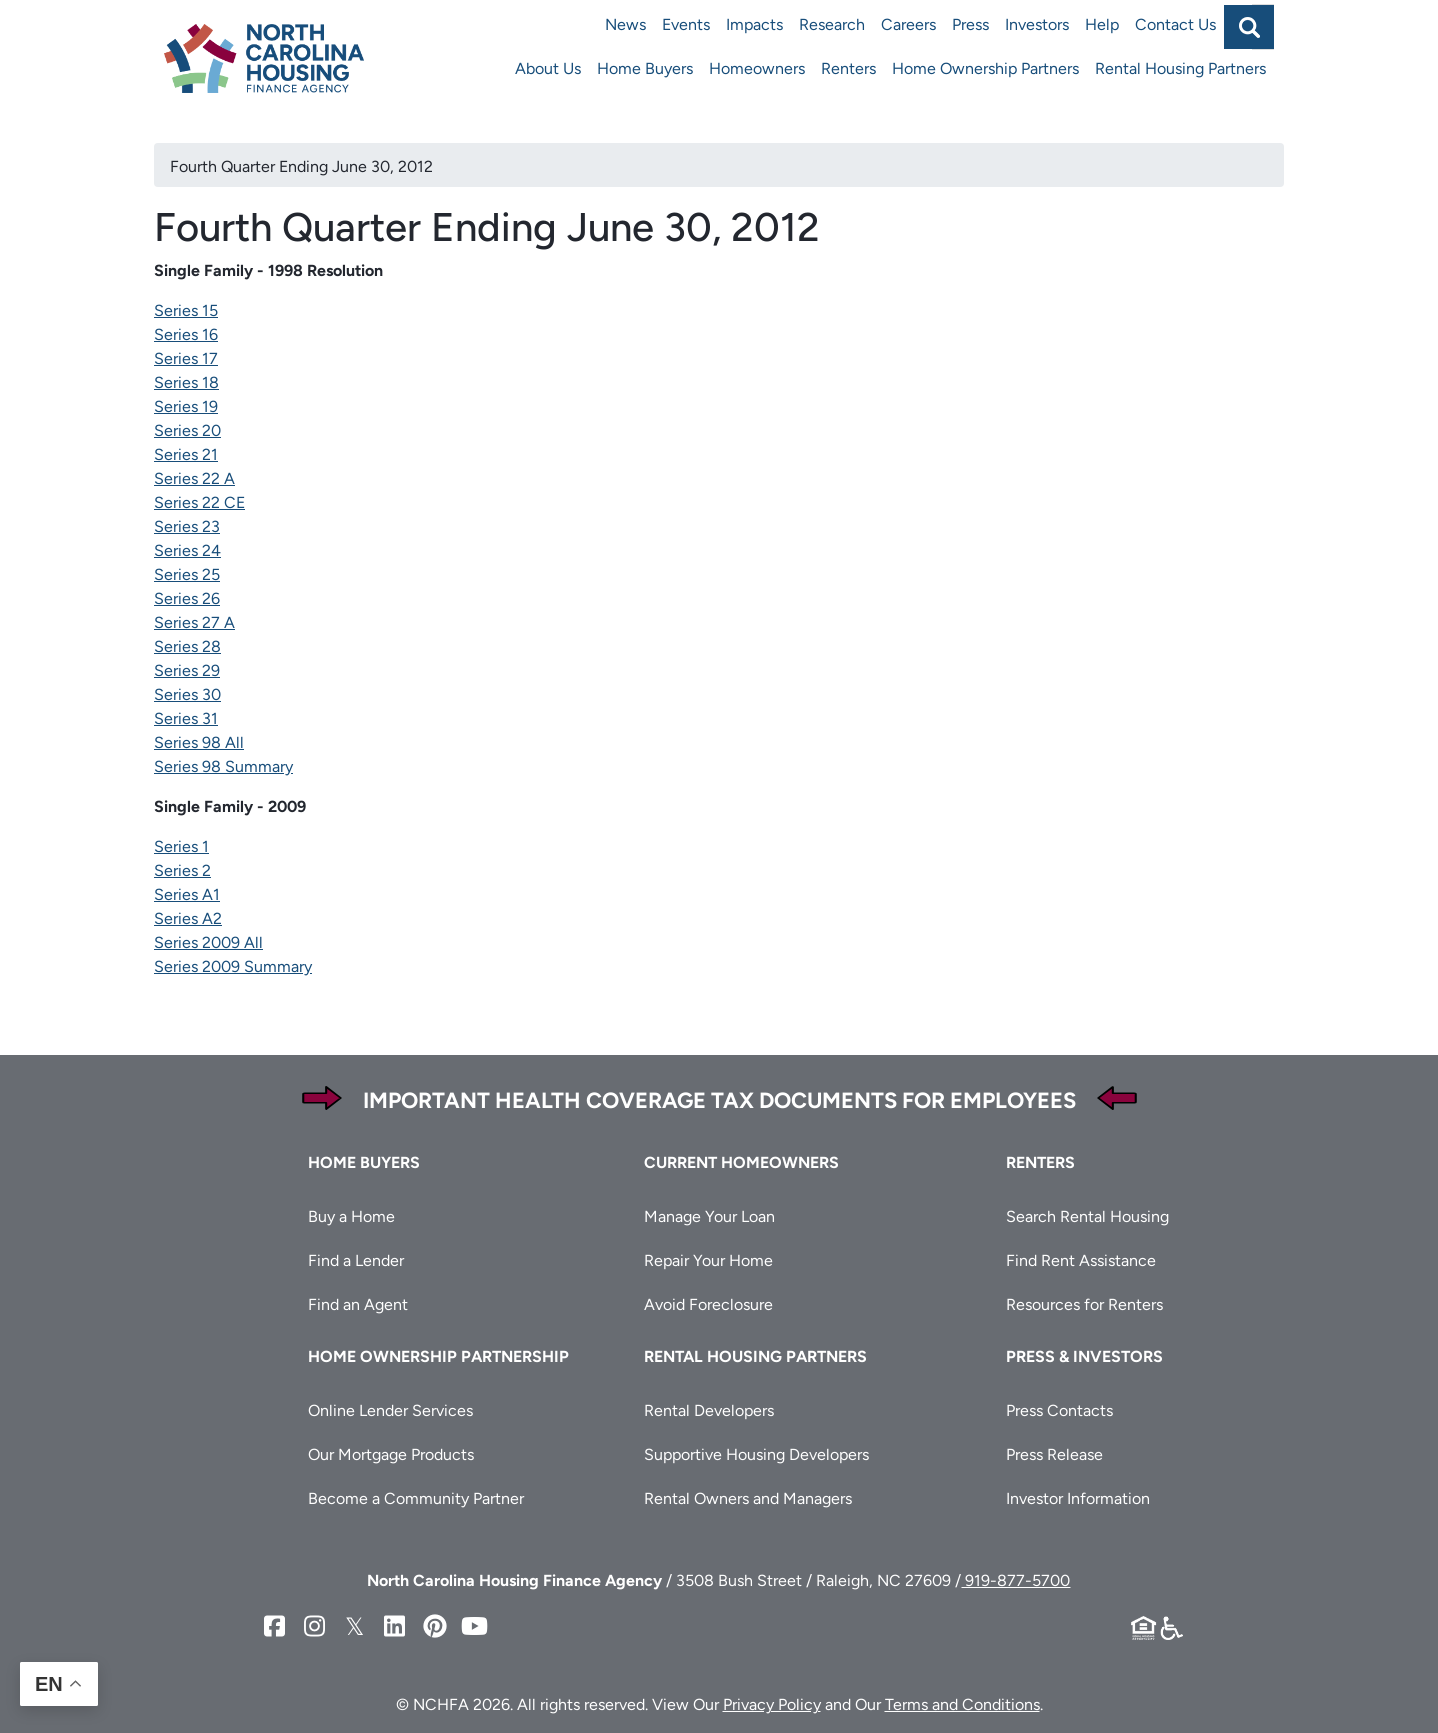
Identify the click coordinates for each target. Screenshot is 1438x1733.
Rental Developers (709, 1410)
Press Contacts (1059, 1410)
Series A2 (188, 918)
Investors (1037, 24)
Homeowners (757, 68)
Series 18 (186, 382)
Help (1102, 24)
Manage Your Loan (709, 1216)
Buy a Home (351, 1216)
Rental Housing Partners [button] (755, 1356)
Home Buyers (645, 68)
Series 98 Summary (223, 766)
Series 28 (187, 646)
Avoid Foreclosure (708, 1304)
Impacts (754, 24)
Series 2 (182, 870)
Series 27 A (194, 622)
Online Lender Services (390, 1410)
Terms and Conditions (962, 1704)
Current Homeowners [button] (741, 1162)
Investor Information (1078, 1498)
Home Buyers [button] (364, 1162)
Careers (908, 24)
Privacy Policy (772, 1704)
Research (832, 24)
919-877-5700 (1015, 1580)
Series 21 (186, 454)
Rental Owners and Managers (748, 1498)
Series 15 (186, 310)
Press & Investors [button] (1084, 1356)
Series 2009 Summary (233, 966)
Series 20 (187, 430)
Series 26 (187, 598)
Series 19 (186, 406)
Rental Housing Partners (1180, 68)
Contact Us (1175, 24)
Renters (848, 68)
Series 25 (187, 574)
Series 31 (186, 718)
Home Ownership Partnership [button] (438, 1356)
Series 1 (181, 846)
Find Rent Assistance (1081, 1260)
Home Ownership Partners (985, 68)
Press (970, 24)
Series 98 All (199, 742)
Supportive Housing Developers (756, 1454)
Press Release (1054, 1454)
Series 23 (187, 526)
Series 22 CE (199, 502)
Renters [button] (1040, 1162)
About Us (548, 68)
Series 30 (187, 694)
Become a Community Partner (416, 1498)
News (625, 24)
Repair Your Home (708, 1260)
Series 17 (186, 358)
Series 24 (187, 550)
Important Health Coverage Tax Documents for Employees (719, 1100)
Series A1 (187, 894)
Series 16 (186, 334)
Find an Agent (358, 1304)
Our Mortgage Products (391, 1454)
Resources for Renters (1084, 1304)
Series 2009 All (208, 942)
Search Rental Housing (1087, 1216)
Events (686, 24)
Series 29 (187, 670)
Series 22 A (194, 478)
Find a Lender (356, 1260)
